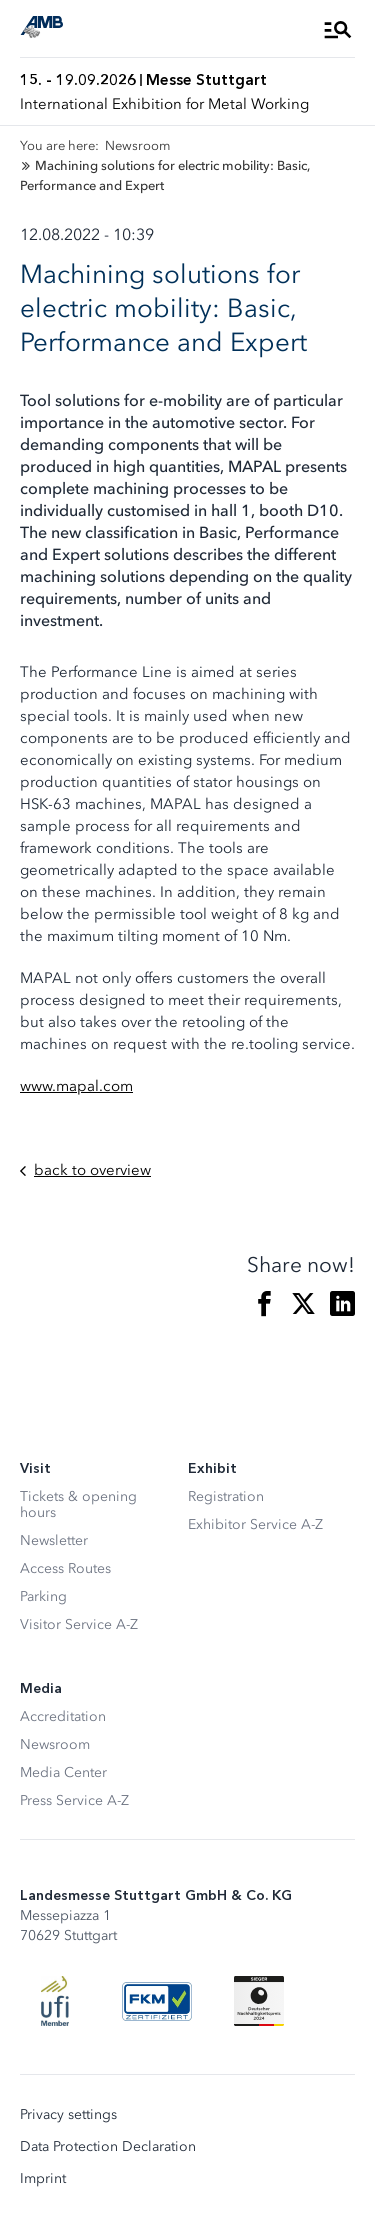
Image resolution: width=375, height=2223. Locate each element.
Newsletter (54, 1540)
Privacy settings (68, 2115)
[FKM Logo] (157, 2001)
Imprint (43, 2179)
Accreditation (63, 1716)
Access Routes (65, 1568)
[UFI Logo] (55, 2001)
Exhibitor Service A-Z (255, 1524)
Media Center (63, 1772)
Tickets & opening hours (78, 1504)
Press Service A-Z (74, 1800)
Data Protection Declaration (108, 2147)
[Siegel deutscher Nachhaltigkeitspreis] (259, 2001)
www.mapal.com (76, 1086)
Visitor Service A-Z (79, 1624)
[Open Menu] (338, 29)
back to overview (85, 1170)
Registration (226, 1496)
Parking (43, 1596)
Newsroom (55, 1744)
